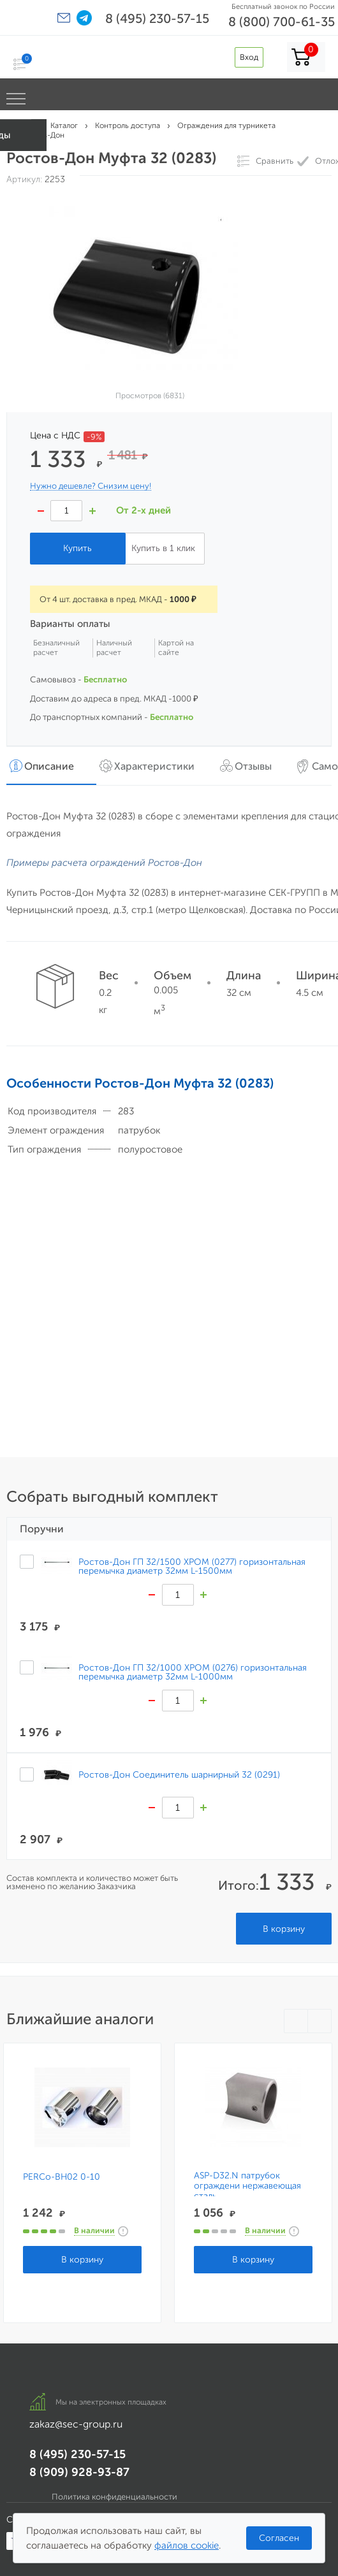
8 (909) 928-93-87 (79, 2472)
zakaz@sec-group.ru (75, 2424)
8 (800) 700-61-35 (281, 21)
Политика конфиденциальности (114, 2496)
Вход (249, 57)
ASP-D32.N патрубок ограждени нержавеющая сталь (247, 2186)
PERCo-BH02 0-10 (61, 2177)
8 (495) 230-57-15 (157, 18)
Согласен (279, 2538)
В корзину (284, 1929)
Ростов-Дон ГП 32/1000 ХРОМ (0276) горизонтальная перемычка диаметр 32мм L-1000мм (192, 1671)
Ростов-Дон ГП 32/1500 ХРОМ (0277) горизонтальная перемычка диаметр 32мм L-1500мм (191, 1566)
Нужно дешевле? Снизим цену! (90, 486)
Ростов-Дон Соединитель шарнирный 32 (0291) (179, 1774)
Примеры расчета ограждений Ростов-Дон (104, 862)
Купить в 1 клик (163, 548)
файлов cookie (186, 2545)
